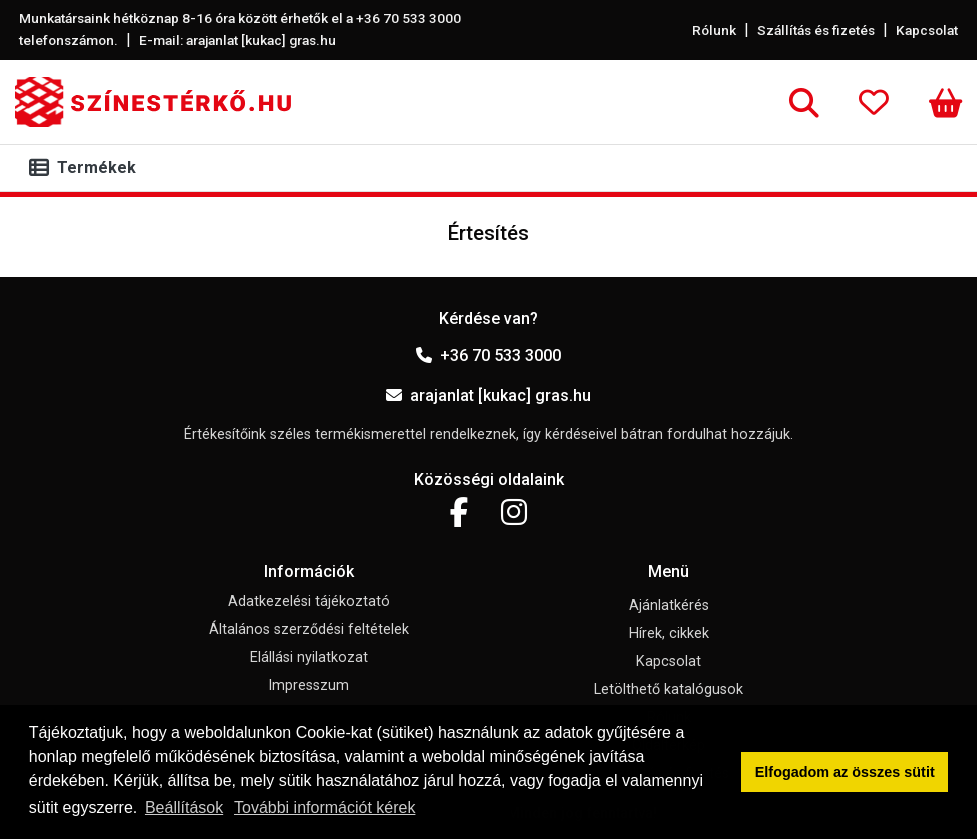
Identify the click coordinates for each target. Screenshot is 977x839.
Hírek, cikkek (669, 633)
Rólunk (714, 30)
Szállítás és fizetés (816, 30)
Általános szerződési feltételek (309, 629)
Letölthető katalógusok (668, 689)
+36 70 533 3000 (488, 355)
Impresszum (308, 685)
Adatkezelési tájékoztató (309, 601)
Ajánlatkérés (669, 605)
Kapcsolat (927, 30)
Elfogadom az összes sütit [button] (845, 772)
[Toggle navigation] (86, 168)
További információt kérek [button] (324, 807)
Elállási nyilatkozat (309, 657)
